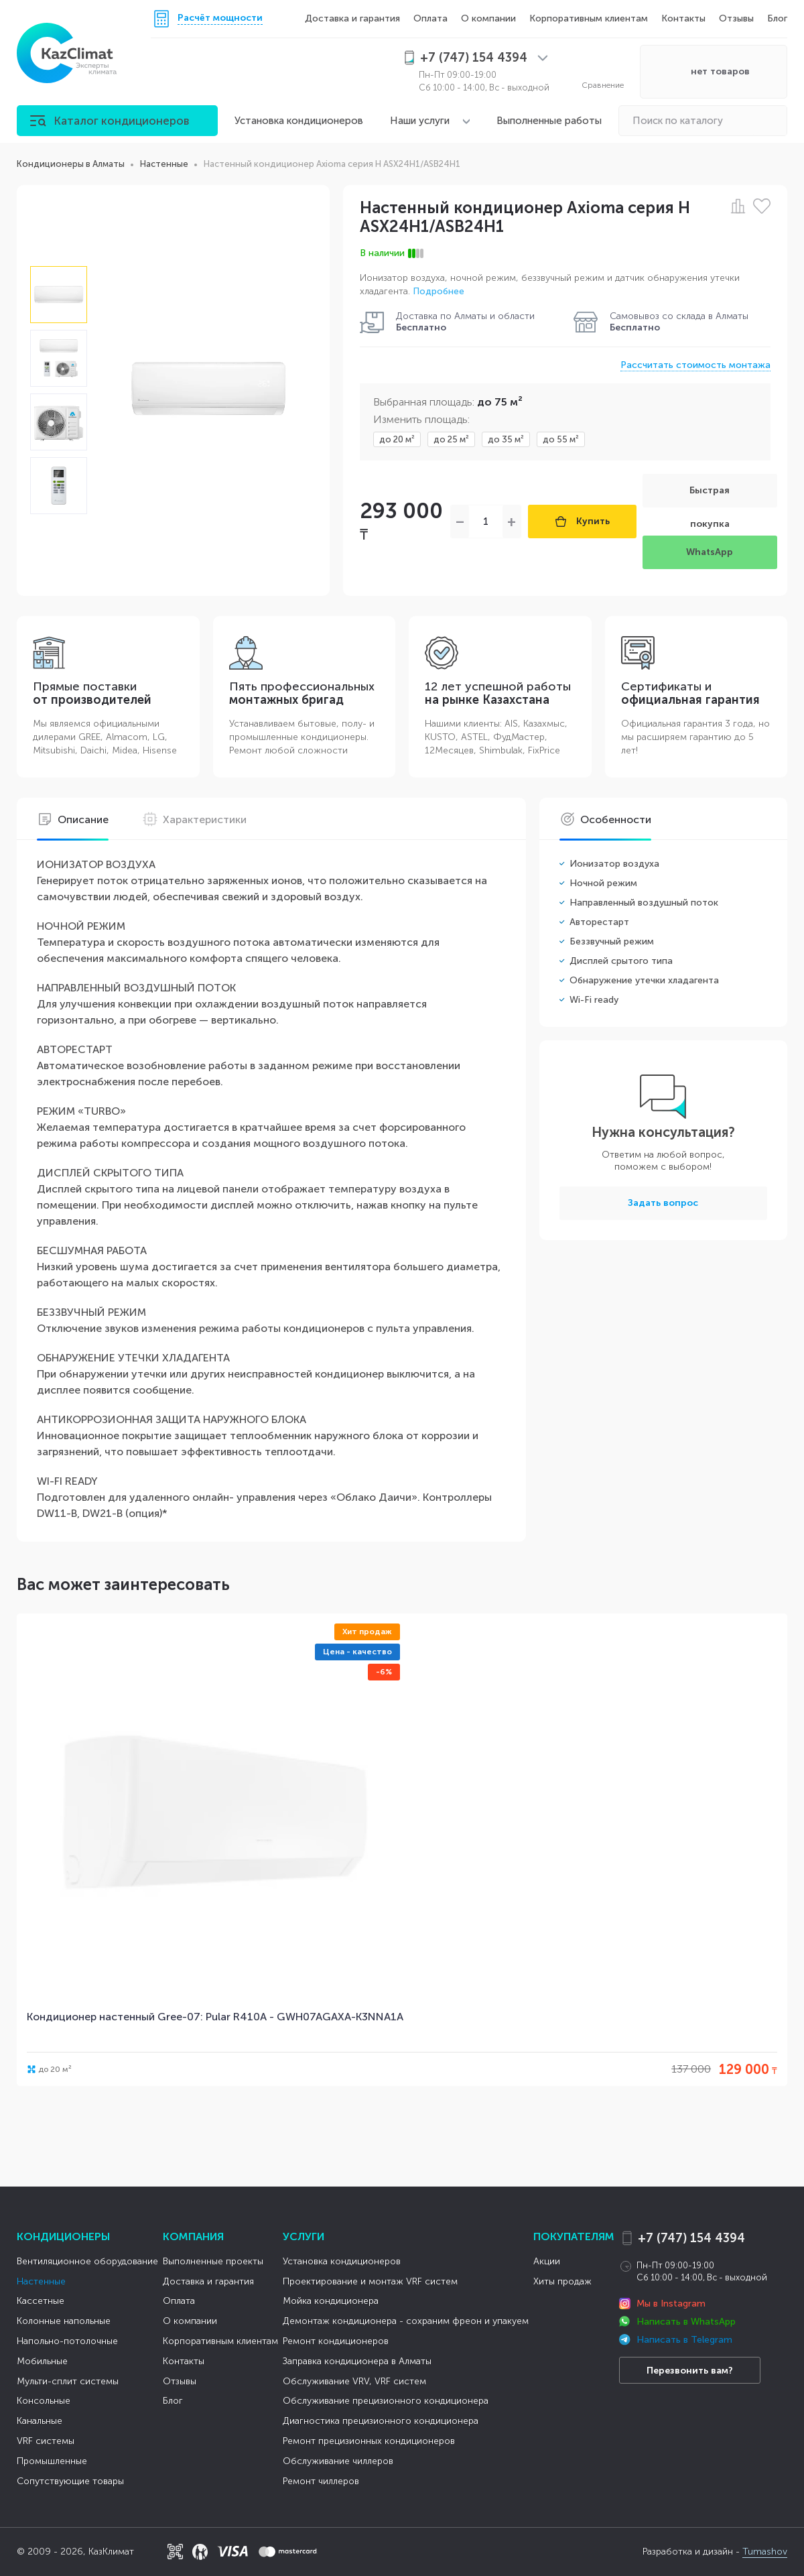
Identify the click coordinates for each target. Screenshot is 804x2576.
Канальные (39, 2421)
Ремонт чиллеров (321, 2481)
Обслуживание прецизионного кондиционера (385, 2400)
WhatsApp (709, 552)
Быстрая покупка (709, 496)
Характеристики (194, 820)
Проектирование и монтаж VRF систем (370, 2281)
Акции (546, 2261)
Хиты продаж (562, 2281)
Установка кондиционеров (298, 121)
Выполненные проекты (213, 2261)
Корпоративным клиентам (588, 18)
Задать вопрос (663, 1203)
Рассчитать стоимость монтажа (695, 365)
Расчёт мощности (220, 18)
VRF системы (45, 2441)
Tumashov (764, 2551)
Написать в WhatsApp (686, 2321)
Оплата (430, 18)
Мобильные (42, 2361)
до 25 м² (451, 439)
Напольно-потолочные (67, 2341)
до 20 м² (397, 439)
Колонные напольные (64, 2321)
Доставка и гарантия (352, 18)
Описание (73, 820)
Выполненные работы (549, 121)
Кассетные (40, 2301)
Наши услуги (420, 121)
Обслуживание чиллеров (338, 2461)
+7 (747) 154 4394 (691, 2238)
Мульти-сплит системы (68, 2381)
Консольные (43, 2400)
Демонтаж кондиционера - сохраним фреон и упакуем (406, 2321)
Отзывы (736, 18)
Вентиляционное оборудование (87, 2261)
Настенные (41, 2281)
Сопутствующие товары (70, 2481)
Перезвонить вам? (690, 2370)
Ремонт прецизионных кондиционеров (369, 2441)
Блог (777, 18)
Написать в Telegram (684, 2339)
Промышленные (52, 2461)
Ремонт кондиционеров (336, 2341)
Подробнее (438, 291)
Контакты (683, 18)
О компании (488, 18)
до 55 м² (561, 439)
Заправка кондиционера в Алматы (357, 2361)
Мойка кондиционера (331, 2301)
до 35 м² (506, 439)
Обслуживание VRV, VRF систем (354, 2381)
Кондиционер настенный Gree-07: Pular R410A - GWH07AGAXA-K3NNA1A (215, 2016)
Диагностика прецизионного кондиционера (380, 2421)
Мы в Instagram (671, 2303)
